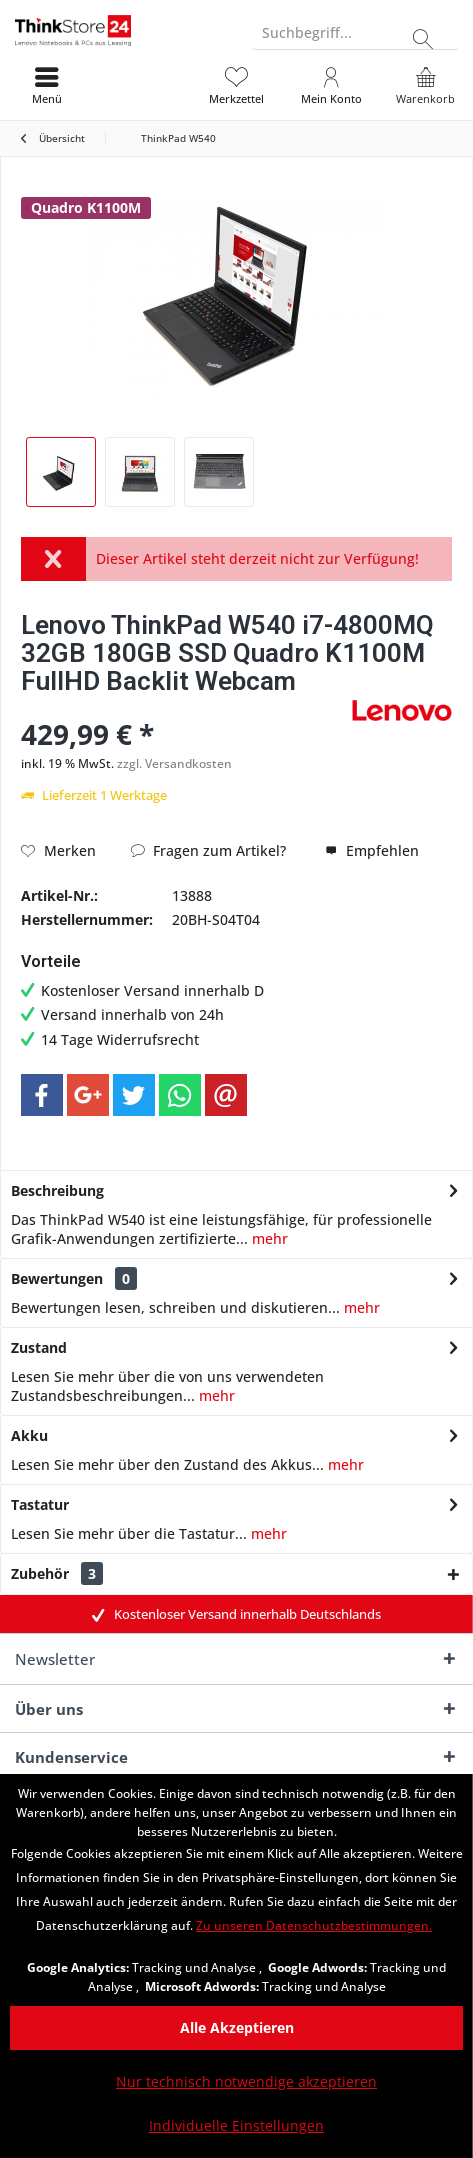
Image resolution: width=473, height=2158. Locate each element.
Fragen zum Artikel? (208, 850)
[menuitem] (425, 85)
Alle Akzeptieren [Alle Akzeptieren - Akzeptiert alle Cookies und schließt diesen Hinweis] (237, 2027)
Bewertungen (57, 1278)
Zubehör (57, 1573)
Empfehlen (372, 850)
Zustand (39, 1347)
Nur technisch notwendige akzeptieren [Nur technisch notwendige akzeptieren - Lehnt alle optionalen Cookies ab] (246, 2081)
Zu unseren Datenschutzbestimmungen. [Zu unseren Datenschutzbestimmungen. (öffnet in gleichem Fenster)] (314, 1925)
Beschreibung (57, 1190)
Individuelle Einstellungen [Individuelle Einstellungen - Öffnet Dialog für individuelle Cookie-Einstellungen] (236, 2125)
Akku (29, 1435)
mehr (268, 1238)
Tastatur (40, 1504)
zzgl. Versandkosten (174, 763)
